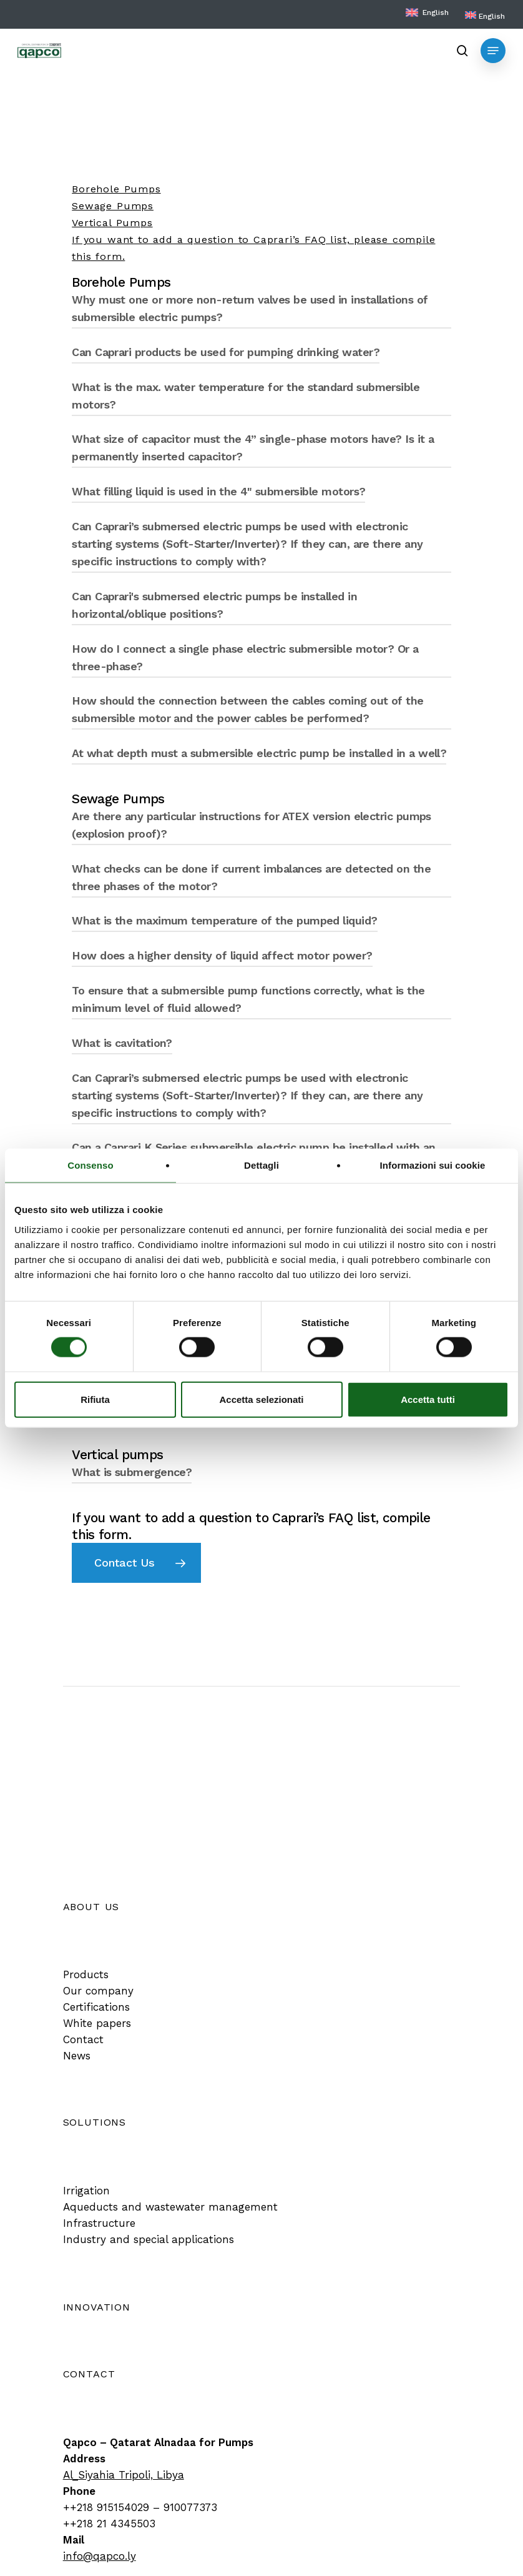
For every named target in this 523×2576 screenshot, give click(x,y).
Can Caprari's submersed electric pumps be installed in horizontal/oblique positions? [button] (214, 605)
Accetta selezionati (261, 1399)
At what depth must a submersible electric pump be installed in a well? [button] (259, 753)
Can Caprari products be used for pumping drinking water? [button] (225, 352)
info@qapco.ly (99, 2556)
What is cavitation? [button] (122, 1042)
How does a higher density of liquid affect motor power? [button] (222, 955)
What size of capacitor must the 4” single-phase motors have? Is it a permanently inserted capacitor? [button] (253, 447)
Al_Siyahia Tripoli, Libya (123, 2475)
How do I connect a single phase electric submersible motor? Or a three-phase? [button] (245, 657)
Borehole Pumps (116, 189)
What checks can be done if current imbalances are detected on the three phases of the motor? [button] (251, 877)
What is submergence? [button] (132, 1472)
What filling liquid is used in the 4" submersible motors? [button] (218, 491)
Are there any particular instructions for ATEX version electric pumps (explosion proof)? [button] (251, 825)
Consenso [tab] (90, 1165)
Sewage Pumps (113, 206)
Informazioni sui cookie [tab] (433, 1165)
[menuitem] (485, 16)
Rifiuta (95, 1399)
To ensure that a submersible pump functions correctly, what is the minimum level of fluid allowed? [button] (248, 999)
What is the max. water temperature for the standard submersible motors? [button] (245, 395)
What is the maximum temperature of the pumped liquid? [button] (224, 920)
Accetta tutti (428, 1399)
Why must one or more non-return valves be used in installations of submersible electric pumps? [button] (250, 308)
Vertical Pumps (112, 223)
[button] (493, 50)
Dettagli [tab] (261, 1165)
